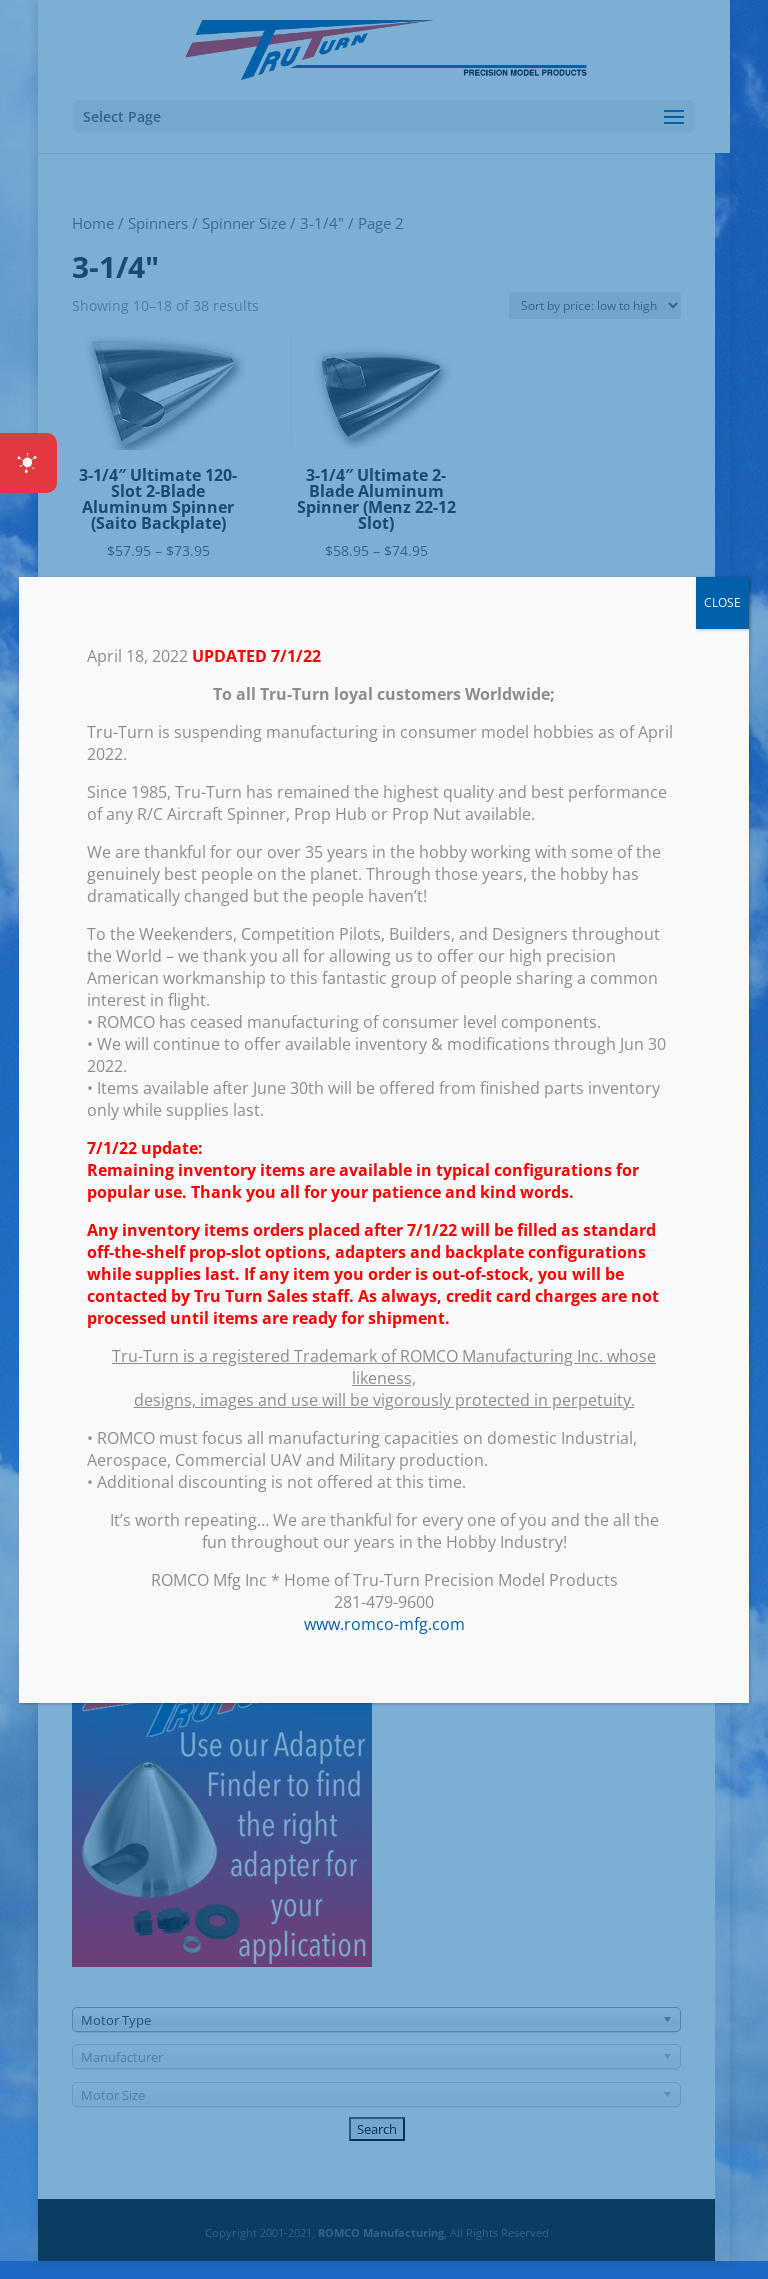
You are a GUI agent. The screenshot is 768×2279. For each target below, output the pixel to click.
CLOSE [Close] (722, 602)
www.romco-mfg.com (384, 1624)
